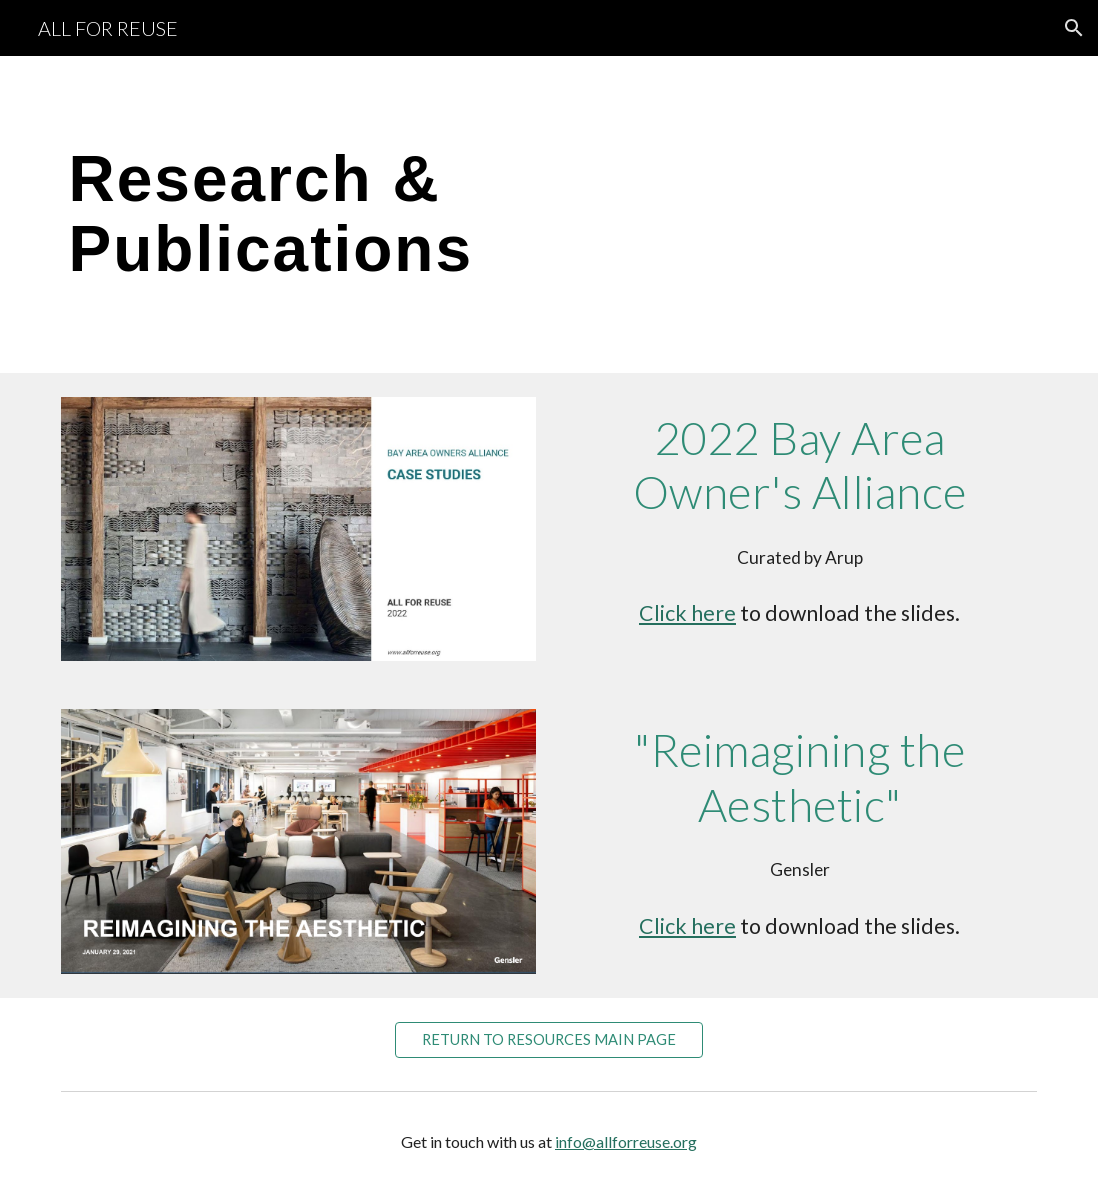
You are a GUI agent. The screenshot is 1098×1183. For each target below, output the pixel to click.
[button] (1074, 28)
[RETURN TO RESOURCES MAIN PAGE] (549, 1039)
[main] (382, 214)
